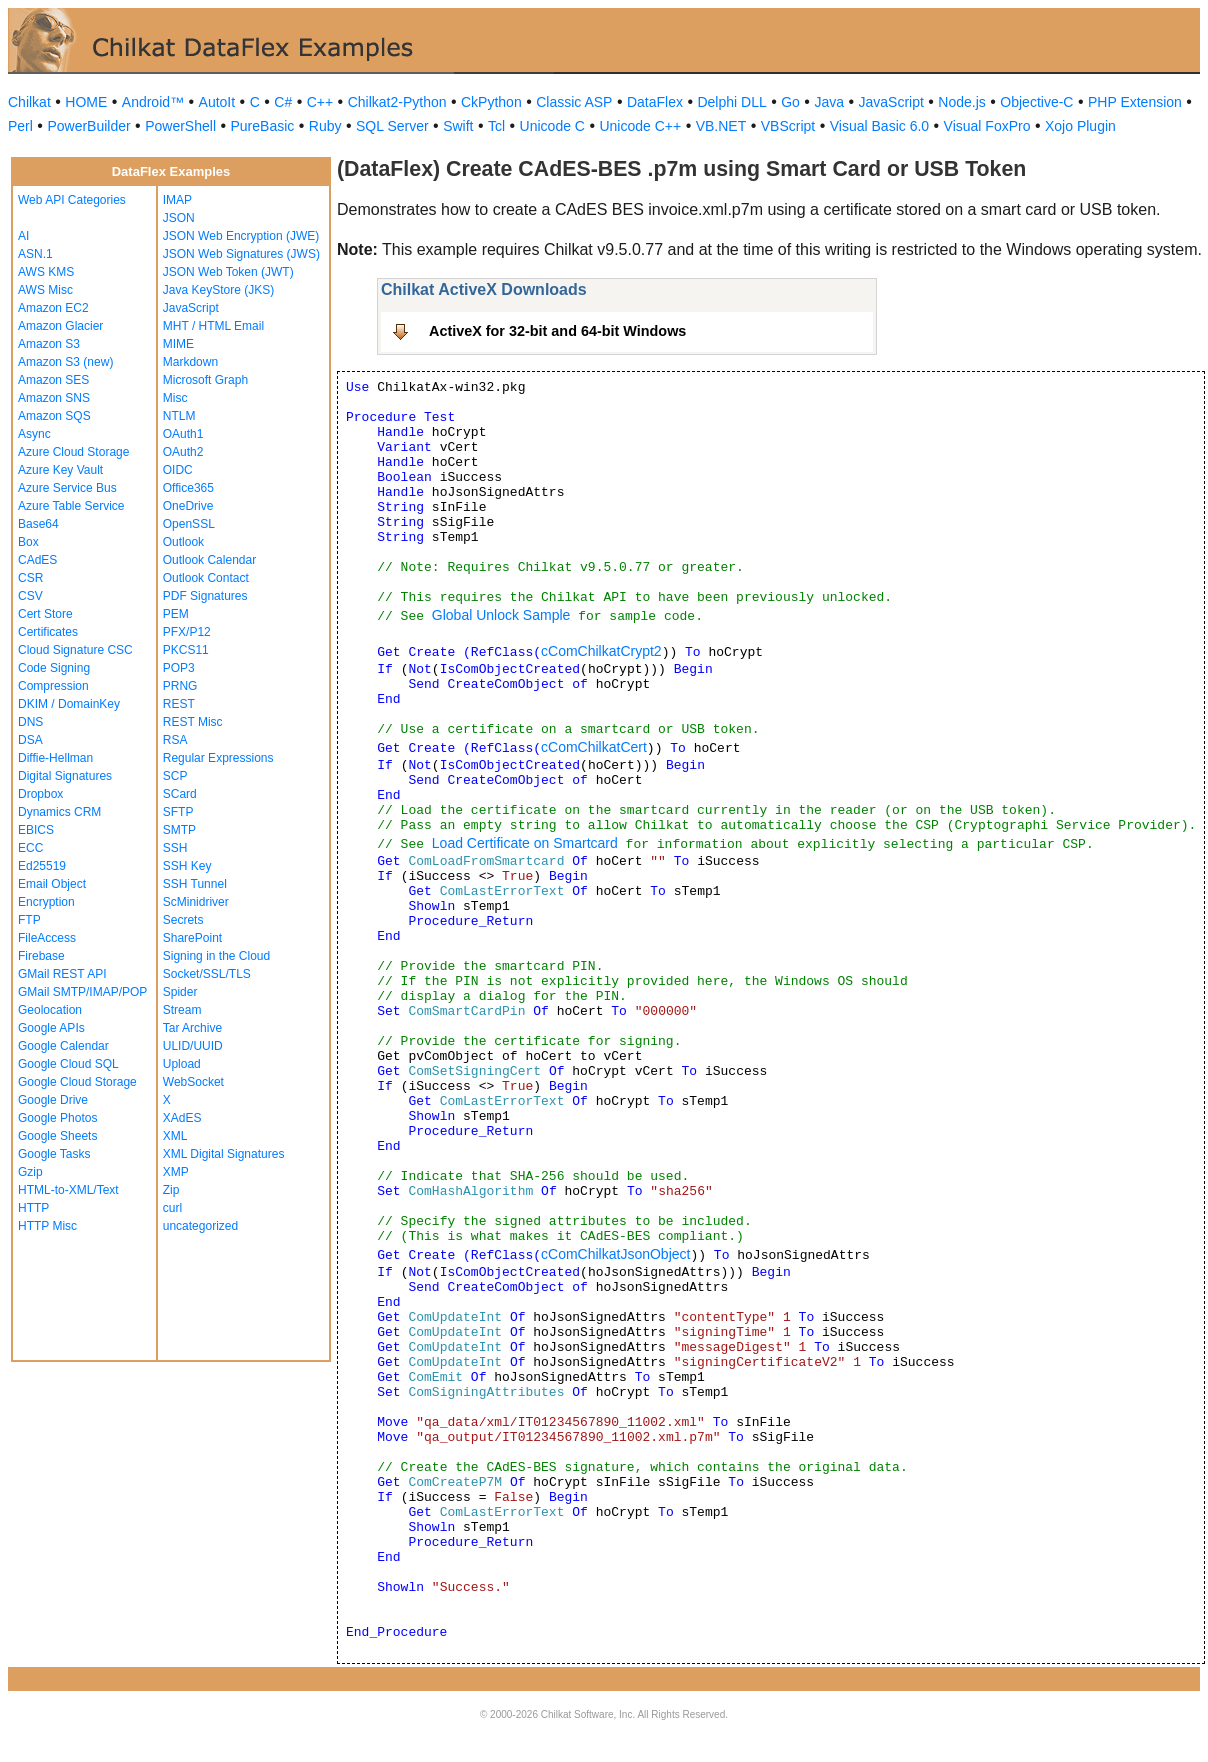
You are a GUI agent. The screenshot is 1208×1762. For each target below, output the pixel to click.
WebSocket (193, 1082)
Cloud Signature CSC (75, 650)
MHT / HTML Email (213, 326)
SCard (180, 794)
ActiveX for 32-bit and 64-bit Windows (557, 331)
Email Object (52, 884)
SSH (175, 848)
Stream (182, 1010)
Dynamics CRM (59, 812)
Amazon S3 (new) (65, 362)
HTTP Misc (47, 1226)
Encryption (46, 902)
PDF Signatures (205, 596)
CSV (30, 596)
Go (790, 102)
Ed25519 (42, 866)
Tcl (496, 126)
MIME (178, 344)
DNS (30, 722)
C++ (320, 102)
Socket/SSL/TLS (207, 974)
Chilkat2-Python (397, 102)
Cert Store (45, 614)
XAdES (182, 1118)
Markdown (190, 362)
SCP (175, 776)
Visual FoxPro (987, 126)
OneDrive (188, 506)
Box (28, 542)
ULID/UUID (193, 1046)
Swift (458, 126)
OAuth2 (183, 452)
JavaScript (891, 102)
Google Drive (53, 1100)
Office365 (188, 488)
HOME (86, 102)
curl (172, 1208)
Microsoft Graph (205, 380)
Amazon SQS (54, 416)
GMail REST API (62, 974)
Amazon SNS (54, 398)
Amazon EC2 (53, 308)
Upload (182, 1064)
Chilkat (29, 102)
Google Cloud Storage (77, 1082)
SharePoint (192, 938)
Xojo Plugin (1080, 126)
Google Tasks (54, 1154)
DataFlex (655, 102)
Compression (53, 686)
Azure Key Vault (60, 470)
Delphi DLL (731, 102)
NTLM (179, 416)
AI (23, 236)
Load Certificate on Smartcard (525, 843)
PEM (176, 614)
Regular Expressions (218, 758)
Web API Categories (72, 200)
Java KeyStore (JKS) (218, 290)
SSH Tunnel (195, 884)
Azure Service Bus (67, 488)
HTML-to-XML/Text (68, 1190)
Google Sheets (57, 1136)
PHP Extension (1135, 102)
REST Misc (193, 722)
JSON (179, 218)
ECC (30, 848)
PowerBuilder (88, 126)
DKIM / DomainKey (69, 704)
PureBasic (263, 126)
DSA (30, 740)
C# (283, 102)
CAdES (37, 560)
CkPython (491, 102)
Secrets (183, 920)
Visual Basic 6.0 (879, 126)
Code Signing (54, 668)
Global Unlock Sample (501, 615)
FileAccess (47, 938)
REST (179, 704)
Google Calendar (63, 1046)
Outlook (183, 542)
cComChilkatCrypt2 (601, 651)
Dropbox (40, 794)
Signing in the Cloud (216, 956)
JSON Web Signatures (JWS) (241, 254)
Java (829, 102)
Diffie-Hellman (55, 758)
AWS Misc (45, 290)
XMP (176, 1172)
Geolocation (50, 1010)
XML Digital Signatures (224, 1154)
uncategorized (200, 1226)
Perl (20, 126)
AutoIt (217, 102)
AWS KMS (46, 272)
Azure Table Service (71, 506)
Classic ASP (574, 102)
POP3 (179, 668)
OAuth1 (183, 434)
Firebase (41, 956)
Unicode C (552, 126)
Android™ (153, 102)
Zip (171, 1190)
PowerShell (180, 126)
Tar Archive (192, 1028)
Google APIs (51, 1028)
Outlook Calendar (209, 560)
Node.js (961, 102)
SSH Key (187, 866)
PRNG (180, 686)
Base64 (38, 524)
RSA (175, 740)
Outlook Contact (206, 578)
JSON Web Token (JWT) (228, 272)
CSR (30, 578)
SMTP (179, 830)
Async (34, 434)
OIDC (178, 470)
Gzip (30, 1172)
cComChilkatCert (594, 747)
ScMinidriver (196, 902)
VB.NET (721, 126)
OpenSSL (189, 524)
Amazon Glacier (60, 326)
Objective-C (1036, 102)
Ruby (325, 126)
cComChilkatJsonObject (615, 1254)
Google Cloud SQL (68, 1064)
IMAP (177, 200)
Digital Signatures (65, 776)
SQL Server (392, 126)
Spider (180, 992)
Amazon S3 (49, 344)
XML (175, 1136)
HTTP (33, 1208)
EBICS (36, 830)
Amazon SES (53, 380)
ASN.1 (35, 254)
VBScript (788, 126)
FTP (29, 920)
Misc (175, 398)
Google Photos (57, 1118)
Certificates (48, 632)
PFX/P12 (187, 632)
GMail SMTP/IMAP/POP (82, 992)
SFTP (178, 812)
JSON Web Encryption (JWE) (241, 236)
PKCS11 (186, 650)
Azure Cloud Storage (73, 452)
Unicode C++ (640, 126)
